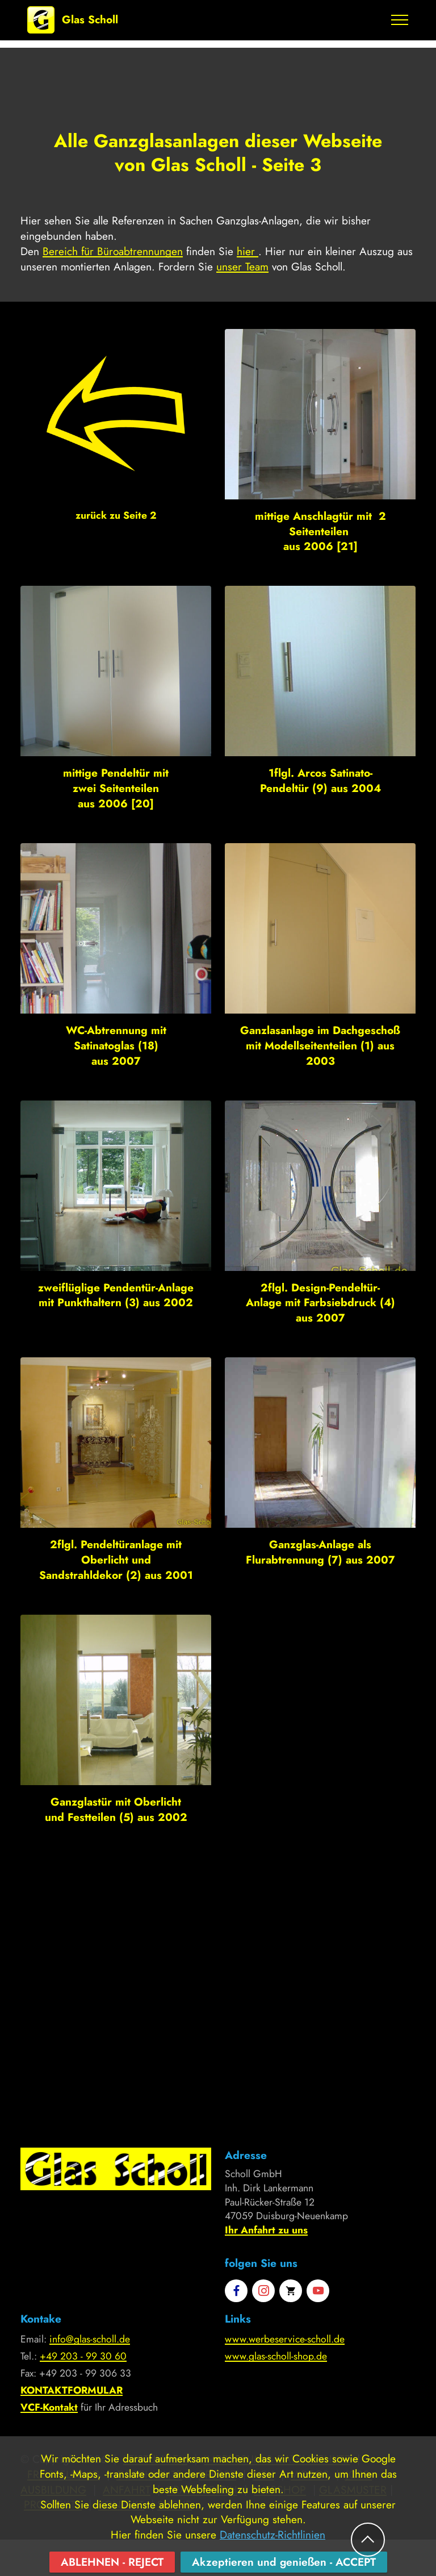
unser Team (242, 266)
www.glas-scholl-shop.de (276, 2356)
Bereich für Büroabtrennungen (113, 251)
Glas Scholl (90, 19)
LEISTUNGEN (155, 2459)
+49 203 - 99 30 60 (83, 2356)
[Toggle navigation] (400, 20)
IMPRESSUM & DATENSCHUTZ (277, 2459)
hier (247, 251)
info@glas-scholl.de (89, 2339)
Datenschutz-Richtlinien (272, 2560)
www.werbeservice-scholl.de (285, 2339)
